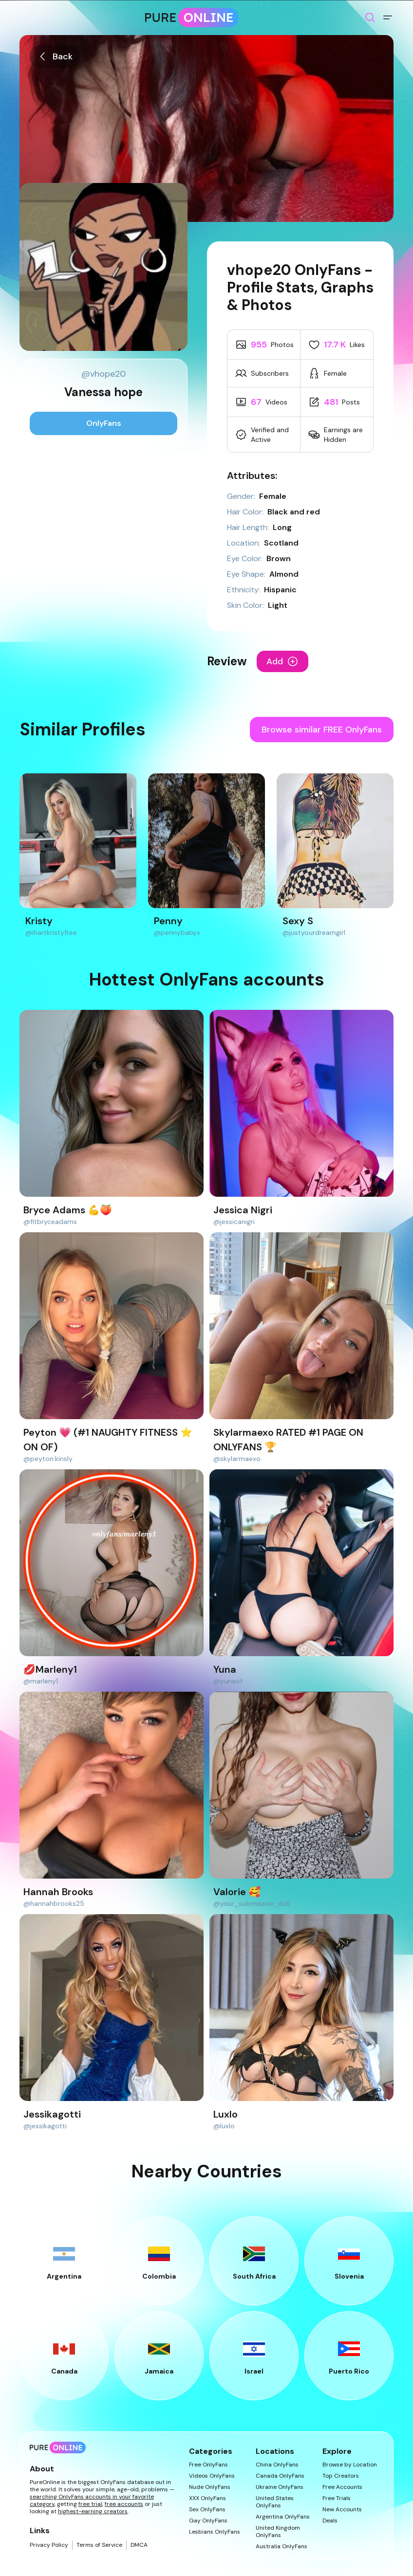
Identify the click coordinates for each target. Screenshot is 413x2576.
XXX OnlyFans (207, 2498)
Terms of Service (99, 2545)
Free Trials (336, 2498)
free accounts (124, 2504)
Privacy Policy (49, 2545)
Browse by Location (349, 2464)
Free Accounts (342, 2487)
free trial (90, 2504)
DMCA (139, 2545)
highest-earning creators (93, 2511)
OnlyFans (103, 423)
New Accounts (342, 2509)
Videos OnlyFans (212, 2476)
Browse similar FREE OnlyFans (322, 729)
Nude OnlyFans (209, 2487)
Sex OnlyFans (207, 2509)
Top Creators (340, 2476)
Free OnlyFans (208, 2464)
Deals (330, 2520)
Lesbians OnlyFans (214, 2532)
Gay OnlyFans (208, 2520)
